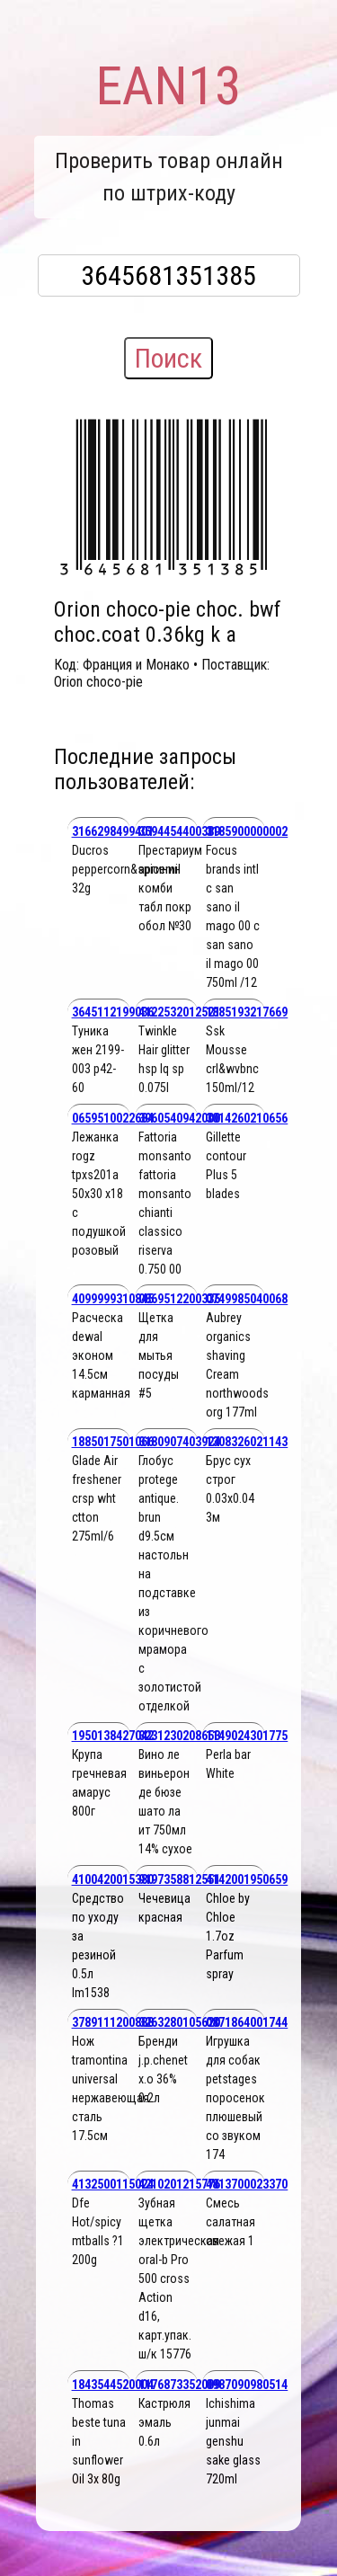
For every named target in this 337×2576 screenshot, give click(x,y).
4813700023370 (247, 2184)
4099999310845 (113, 1299)
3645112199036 (113, 1012)
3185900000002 (247, 831)
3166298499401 (113, 831)
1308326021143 (247, 1442)
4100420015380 (113, 1879)
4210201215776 (179, 2184)
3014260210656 (247, 1118)
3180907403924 (179, 1442)
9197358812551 (179, 1879)
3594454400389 (179, 831)
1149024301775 (247, 1735)
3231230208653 (179, 1735)
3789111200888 (113, 2022)
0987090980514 (247, 2384)
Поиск (168, 358)
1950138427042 (113, 1735)
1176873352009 (179, 2384)
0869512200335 (179, 1299)
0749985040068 (247, 1299)
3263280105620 (179, 2022)
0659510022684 (113, 1118)
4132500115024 (113, 2184)
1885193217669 (247, 1012)
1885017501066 (113, 1442)
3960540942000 (179, 1118)
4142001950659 (247, 1879)
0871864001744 (247, 2022)
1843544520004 (113, 2384)
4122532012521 (179, 1012)
